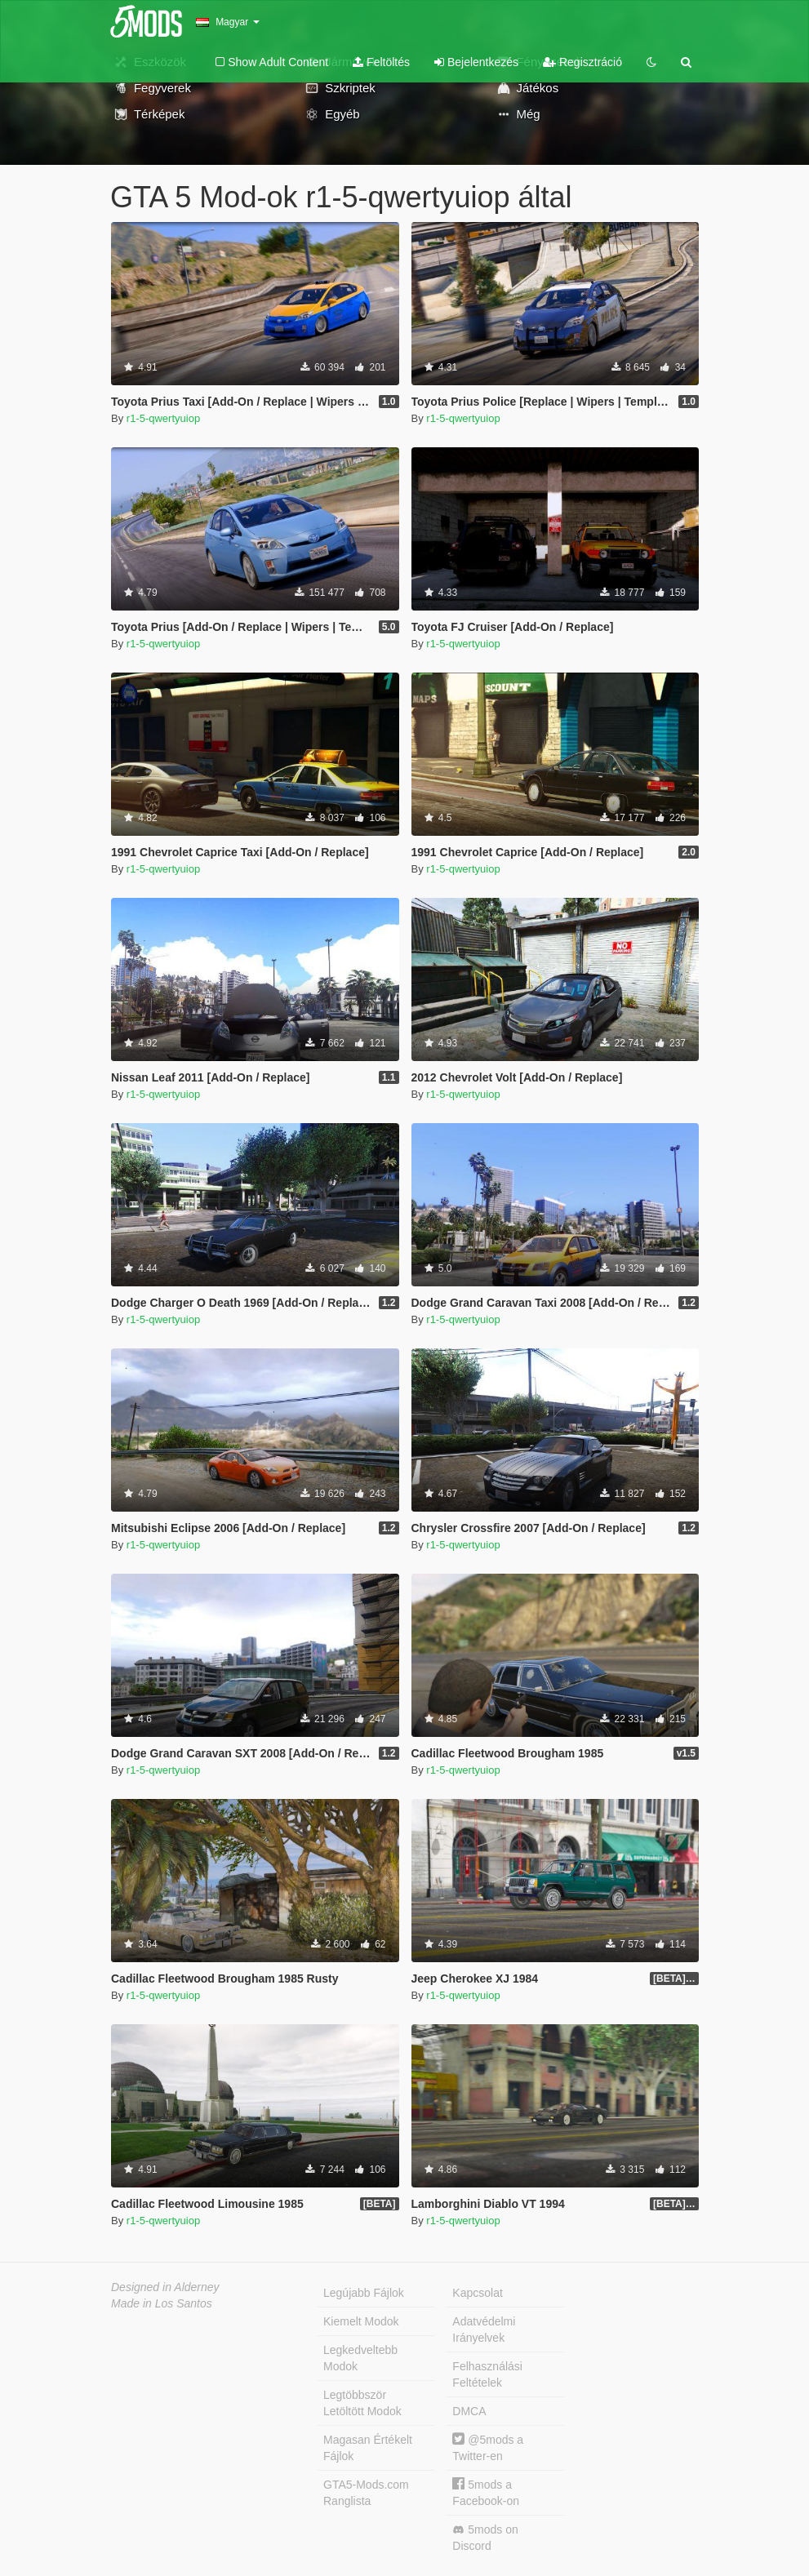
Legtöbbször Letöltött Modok (362, 2403)
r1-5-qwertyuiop (163, 418)
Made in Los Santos (161, 2303)
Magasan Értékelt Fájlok (367, 2448)
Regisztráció (582, 62)
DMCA (469, 2411)
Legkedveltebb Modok (360, 2358)
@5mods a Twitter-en (487, 2447)
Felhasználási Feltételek (487, 2374)
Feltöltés (381, 62)
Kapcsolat (477, 2292)
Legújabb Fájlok (363, 2292)
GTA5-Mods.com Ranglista (366, 2492)
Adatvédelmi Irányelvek (483, 2329)
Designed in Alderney (165, 2287)
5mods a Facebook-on (485, 2492)
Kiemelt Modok (361, 2321)
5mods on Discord (485, 2537)
